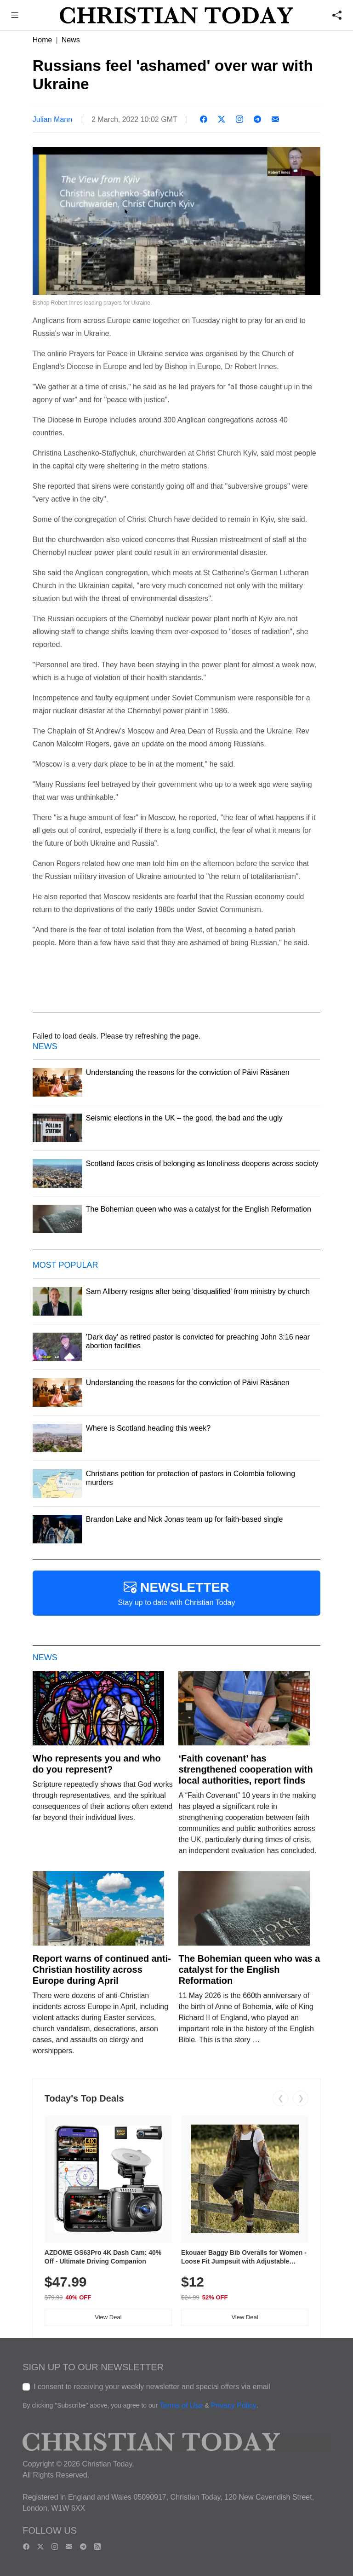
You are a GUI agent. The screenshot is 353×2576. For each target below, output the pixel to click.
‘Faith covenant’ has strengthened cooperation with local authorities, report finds (245, 1769)
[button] (15, 16)
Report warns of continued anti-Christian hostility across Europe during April (102, 1969)
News (71, 40)
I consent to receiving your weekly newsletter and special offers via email (152, 2387)
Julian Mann (52, 119)
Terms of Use (181, 2405)
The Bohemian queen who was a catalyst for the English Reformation (249, 1969)
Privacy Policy (233, 2405)
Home (42, 40)
